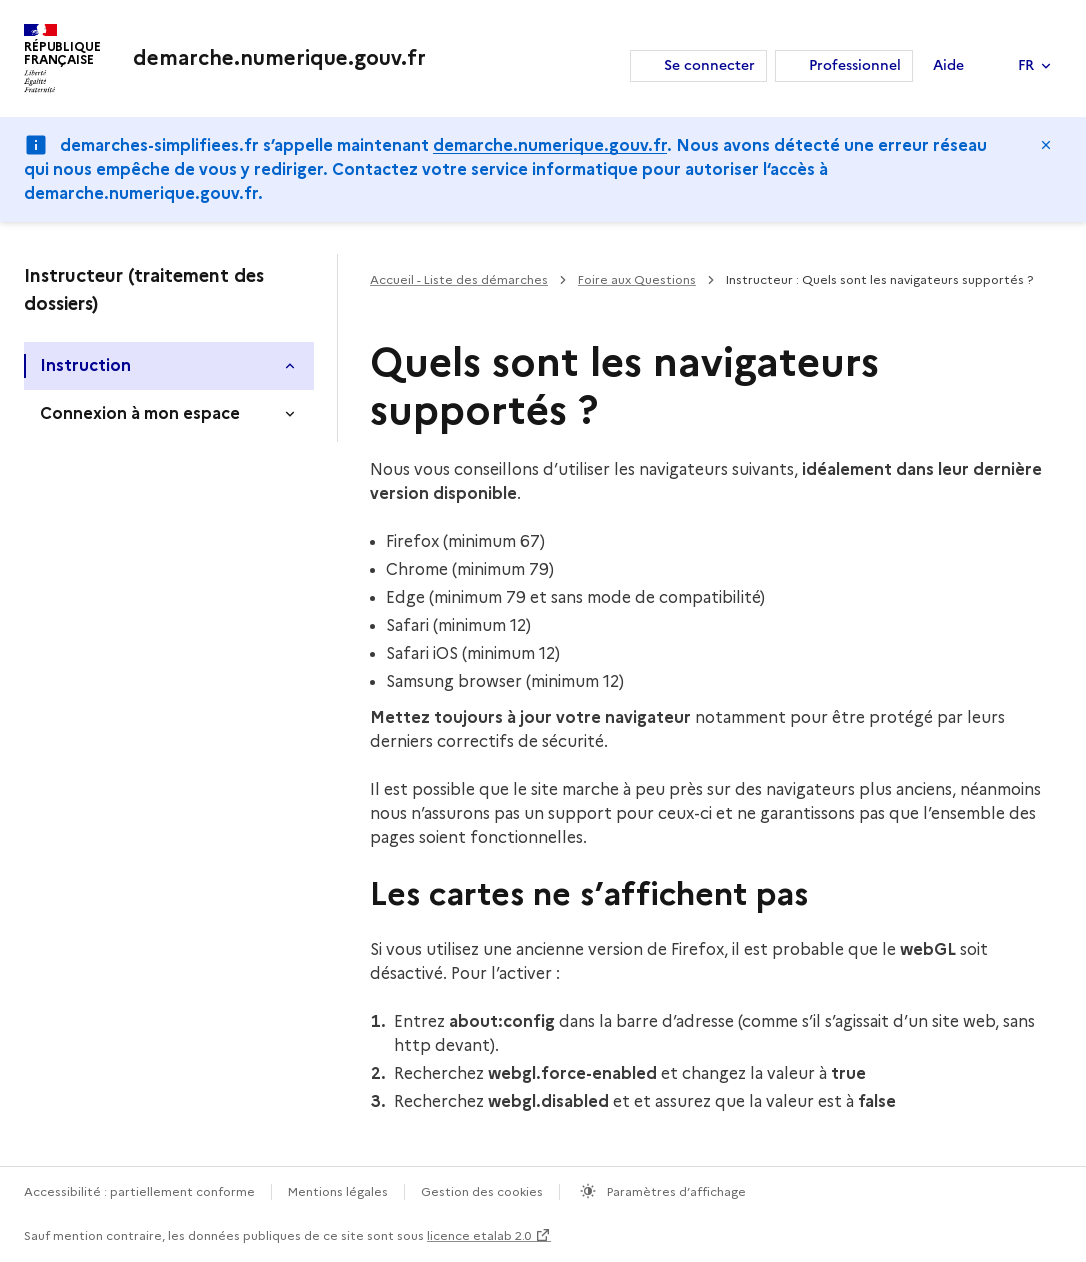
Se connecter (709, 65)
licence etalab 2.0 (479, 1235)
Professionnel (855, 65)
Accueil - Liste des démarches (459, 279)
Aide (948, 65)
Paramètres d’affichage (675, 1191)
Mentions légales (338, 1191)
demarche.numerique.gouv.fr (550, 145)
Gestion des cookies (482, 1191)
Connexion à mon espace (140, 413)
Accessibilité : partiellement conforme (139, 1191)
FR (1026, 65)
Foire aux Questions (637, 279)
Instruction (85, 365)
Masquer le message (1046, 145)
